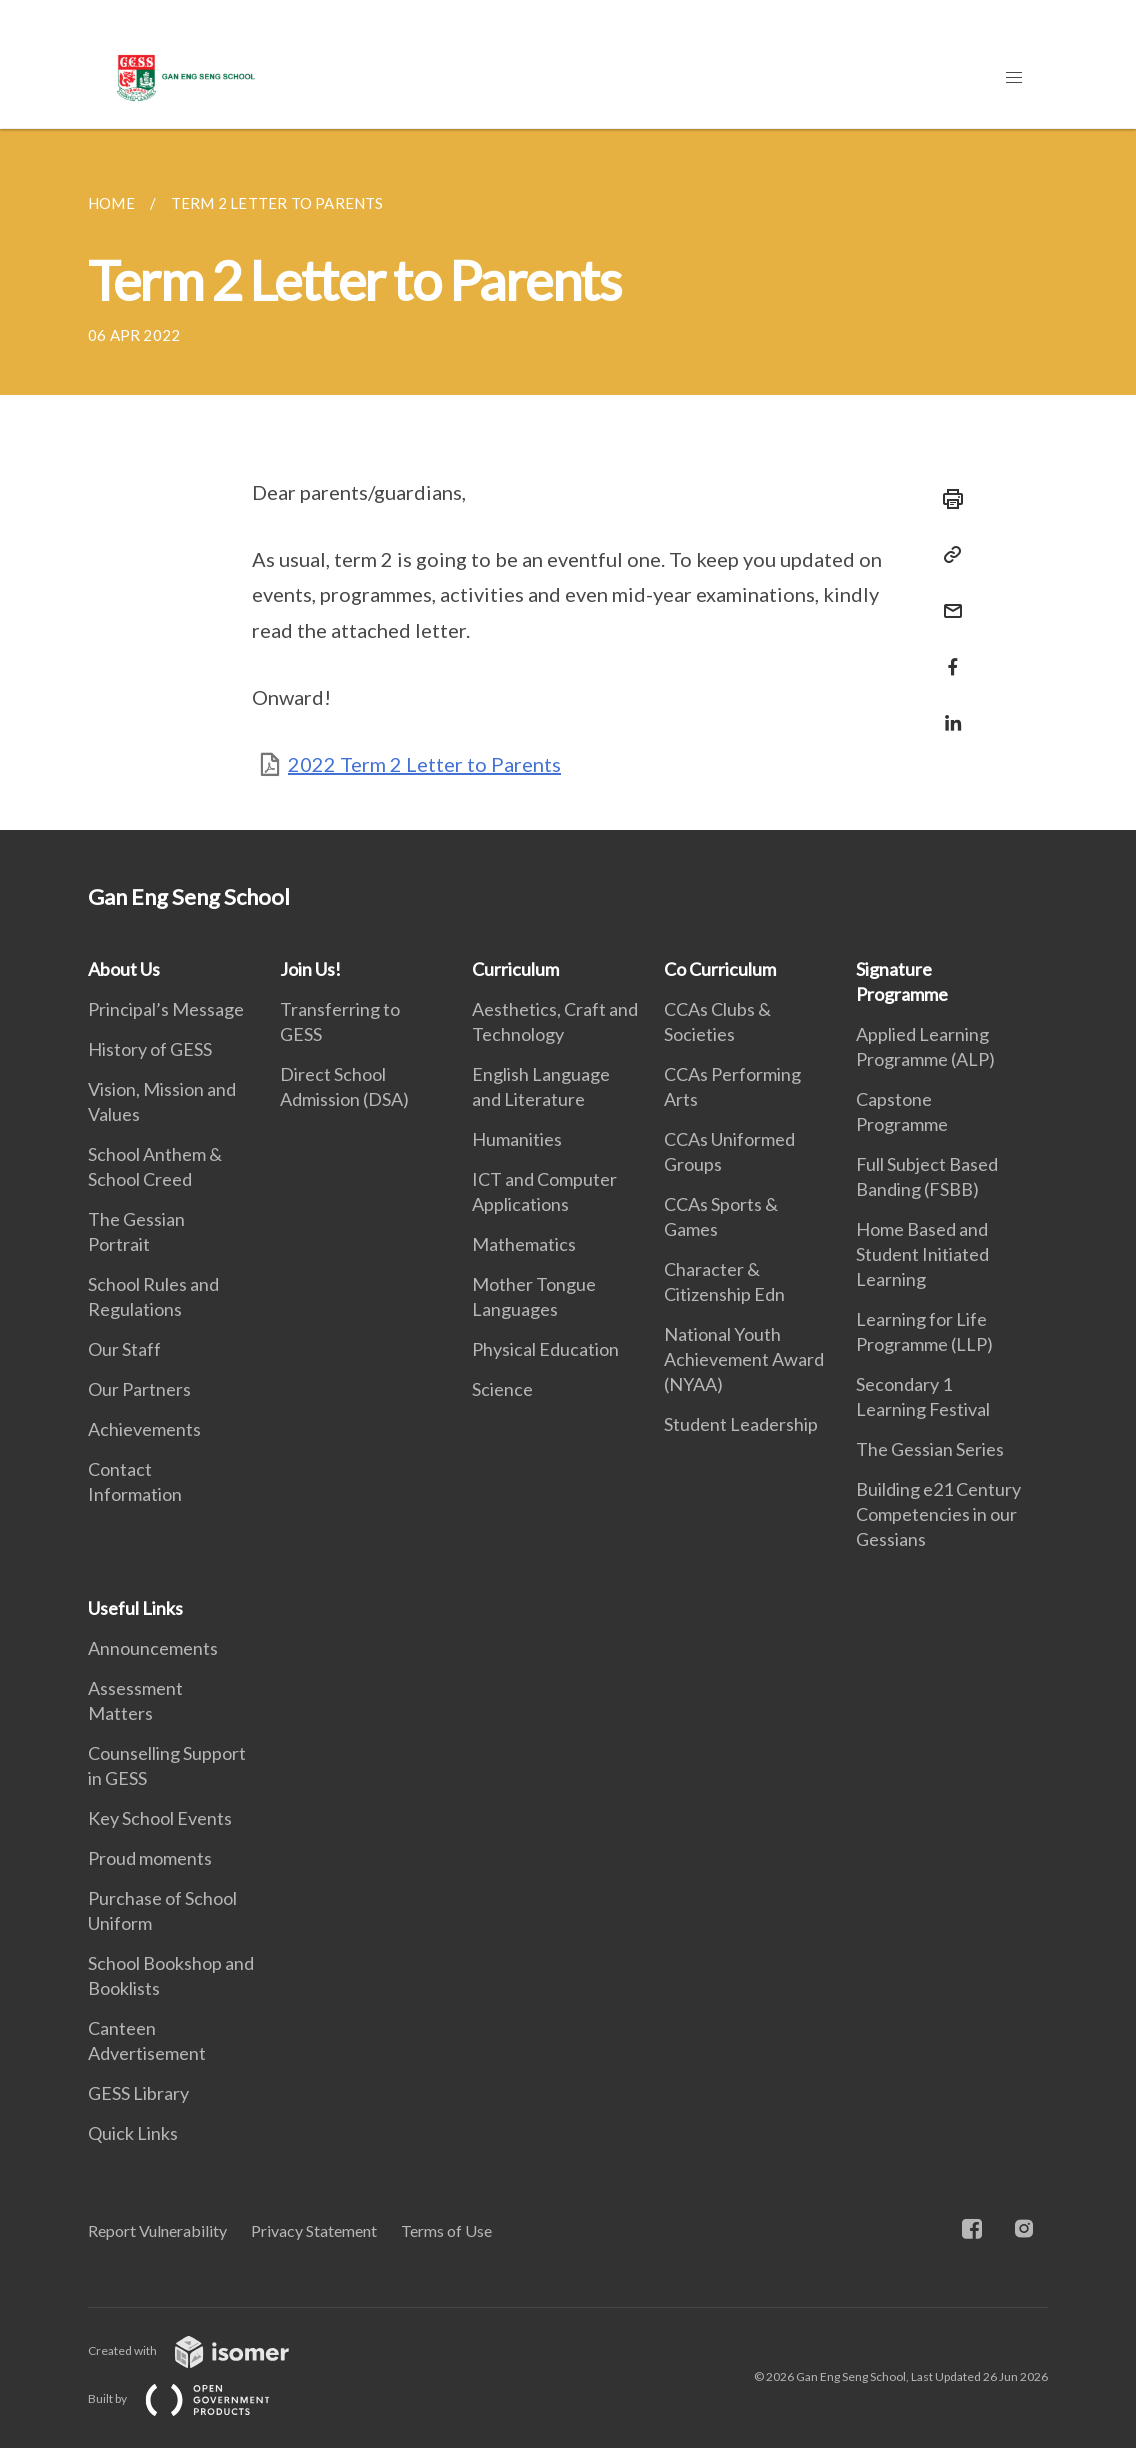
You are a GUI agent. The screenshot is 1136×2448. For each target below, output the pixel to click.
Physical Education (545, 1349)
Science (502, 1389)
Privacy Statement (314, 2230)
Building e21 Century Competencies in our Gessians (938, 1514)
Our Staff (124, 1349)
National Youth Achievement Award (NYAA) (744, 1359)
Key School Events (160, 1818)
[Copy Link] (947, 555)
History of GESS (150, 1049)
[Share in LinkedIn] (947, 710)
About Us (124, 969)
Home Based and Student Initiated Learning (922, 1254)
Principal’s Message (166, 1009)
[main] (568, 479)
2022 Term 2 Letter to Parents (424, 764)
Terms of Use (446, 2230)
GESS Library (138, 2093)
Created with (204, 2350)
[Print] (947, 499)
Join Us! (310, 969)
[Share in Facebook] (947, 654)
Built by (195, 2398)
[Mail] (947, 598)
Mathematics (524, 1244)
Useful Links (135, 1608)
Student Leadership (741, 1424)
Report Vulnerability (157, 2230)
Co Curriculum (720, 969)
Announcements (153, 1648)
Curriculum (515, 969)
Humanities (517, 1139)
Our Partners (139, 1389)
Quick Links (133, 2133)
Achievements (144, 1429)
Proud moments (150, 1858)
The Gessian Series (930, 1449)
